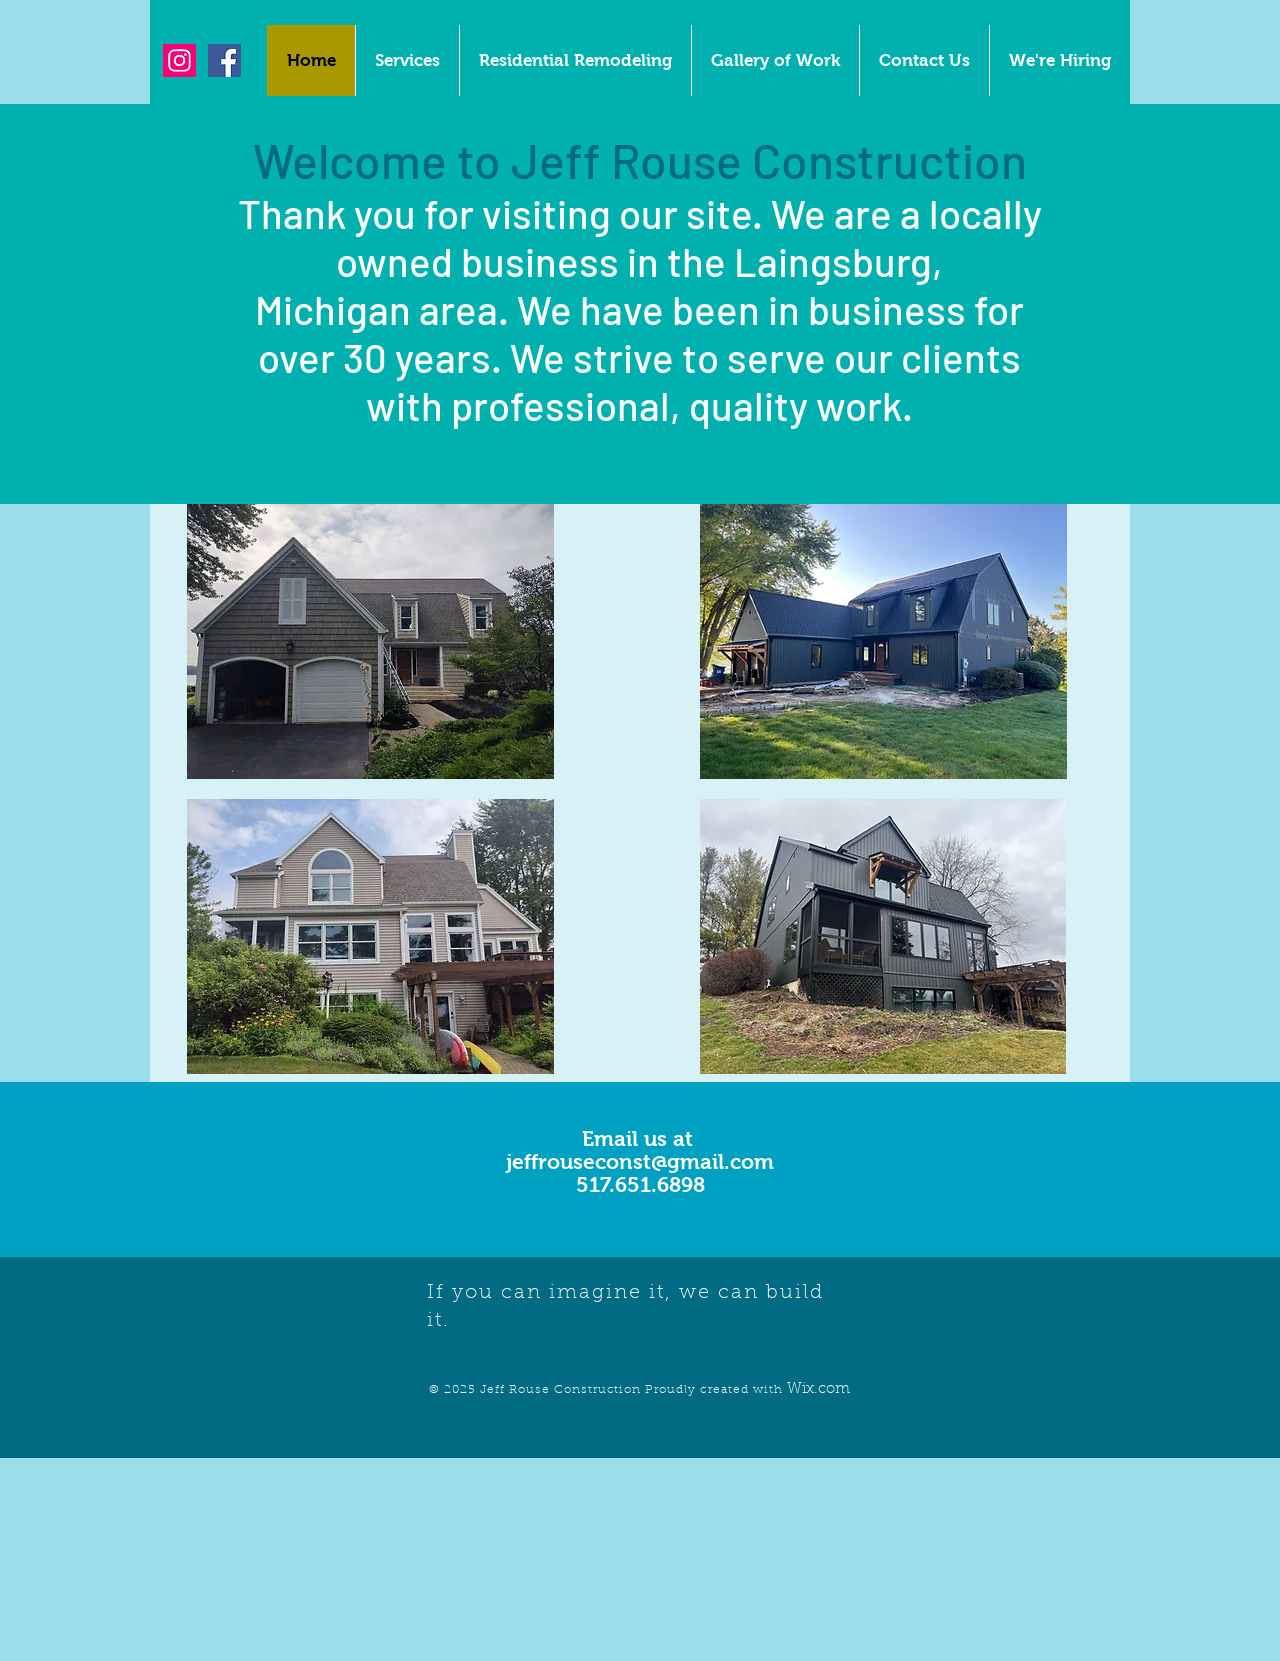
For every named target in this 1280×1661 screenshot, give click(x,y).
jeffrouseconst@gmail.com (640, 1161)
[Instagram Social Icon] (179, 60)
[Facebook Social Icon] (224, 60)
